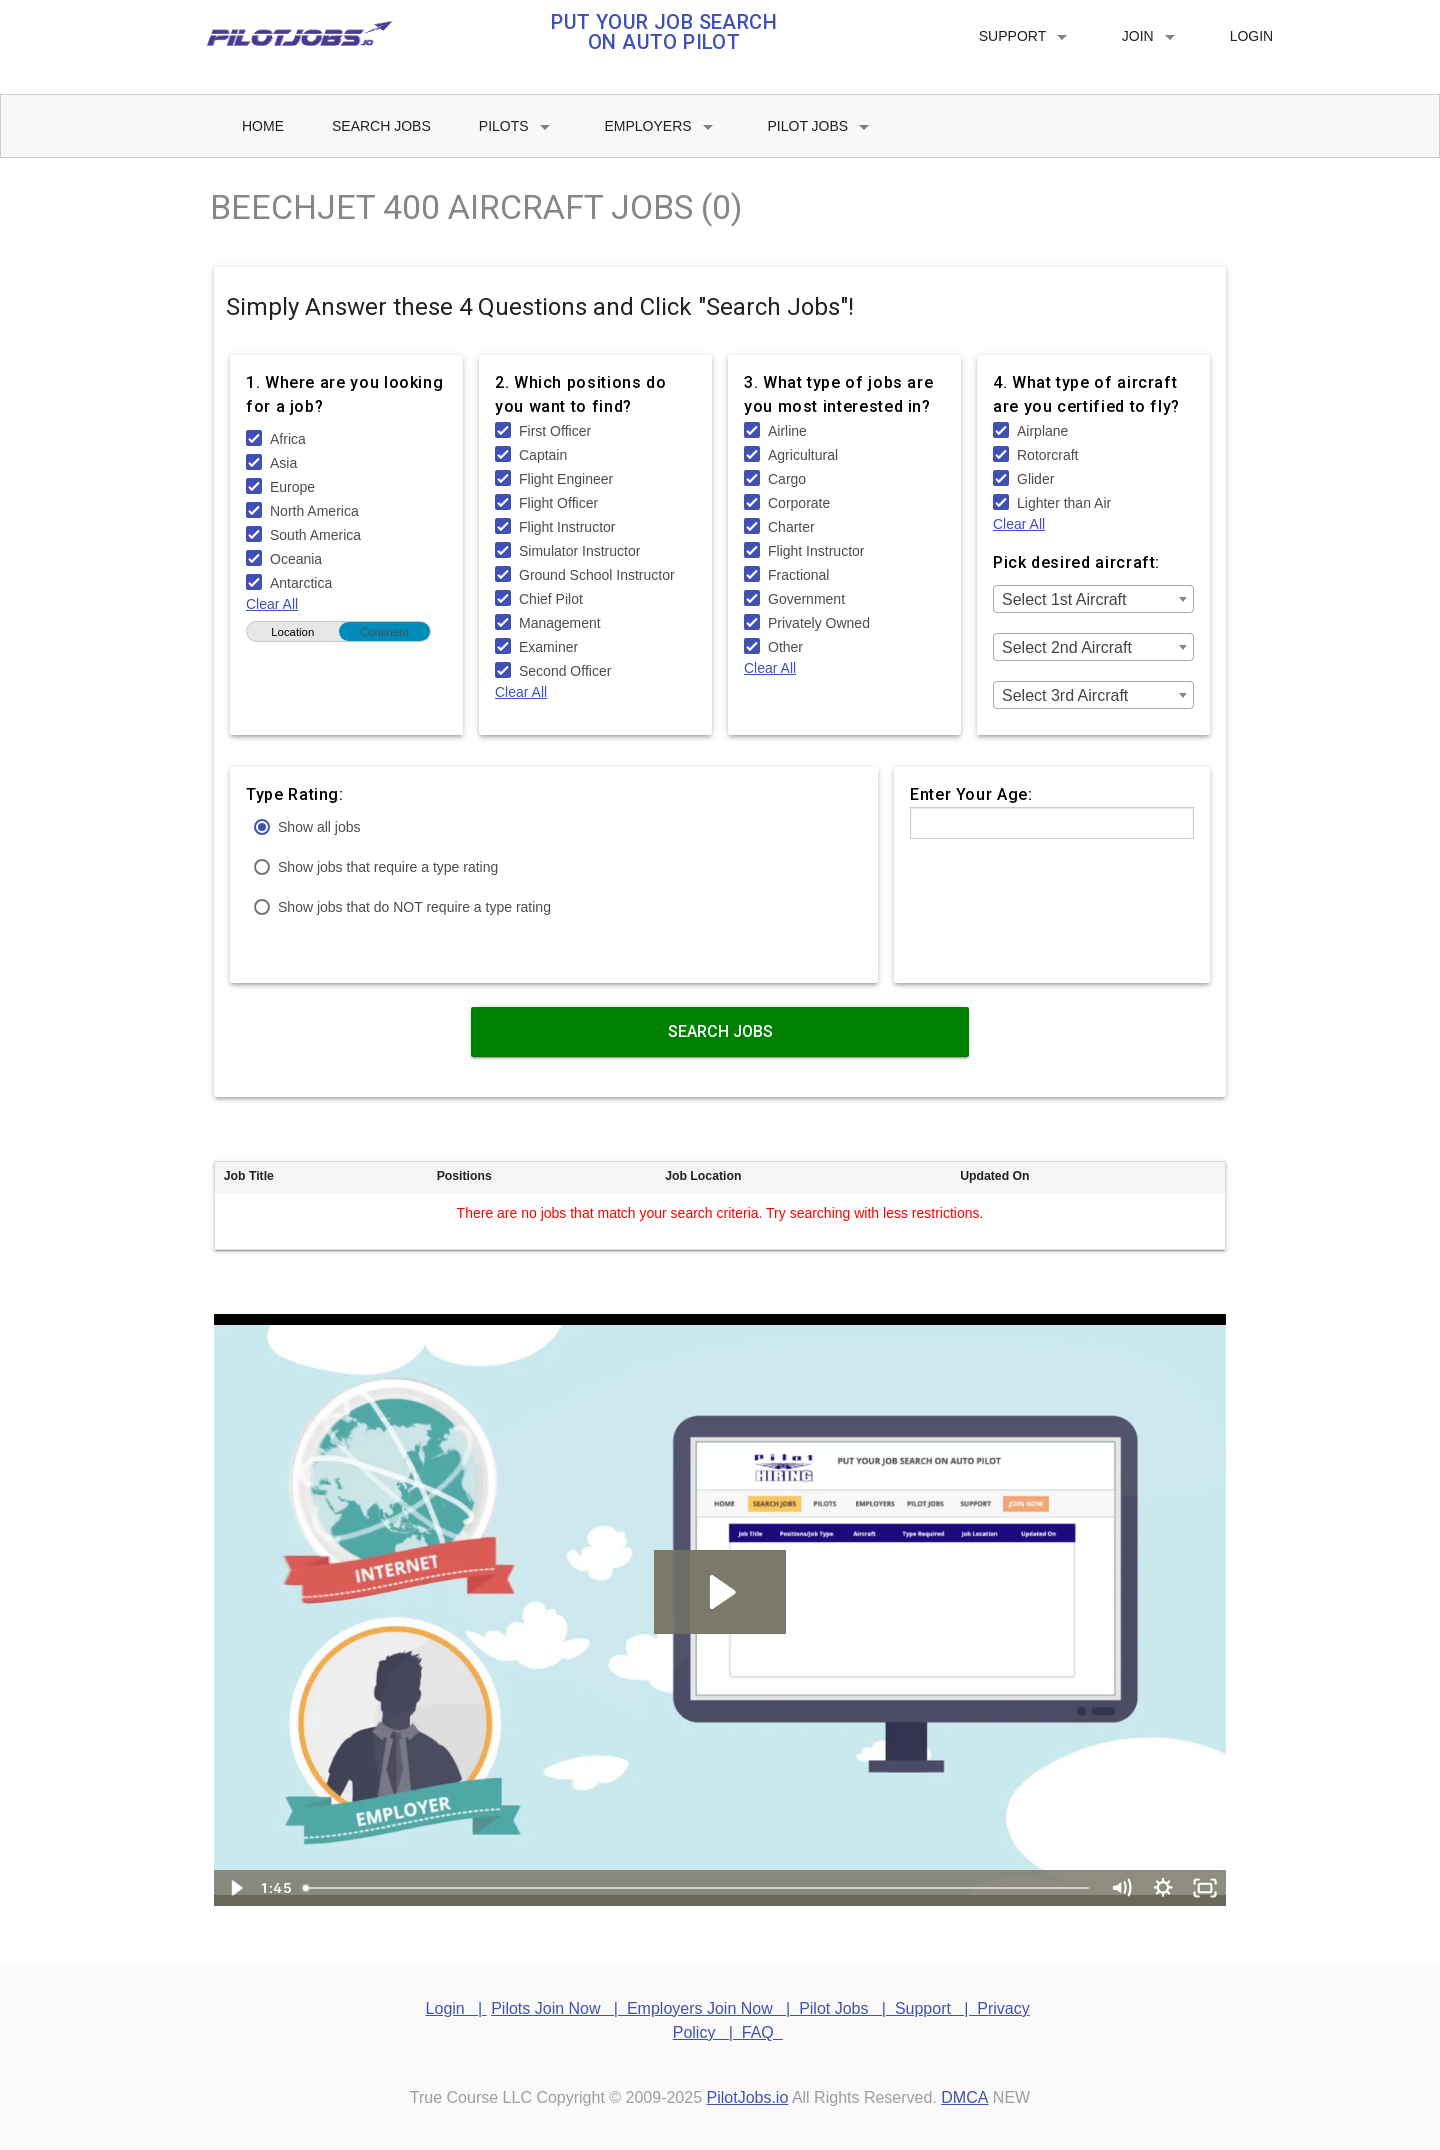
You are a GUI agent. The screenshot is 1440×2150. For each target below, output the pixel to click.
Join (1152, 37)
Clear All (272, 604)
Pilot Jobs (822, 127)
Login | (456, 2008)
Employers (662, 127)
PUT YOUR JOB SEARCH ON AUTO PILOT (664, 32)
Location (292, 632)
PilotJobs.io (748, 2097)
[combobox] (1093, 599)
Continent (384, 632)
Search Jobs (381, 126)
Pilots (518, 127)
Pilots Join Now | (559, 2008)
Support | (936, 2008)
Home (263, 126)
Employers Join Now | (713, 2008)
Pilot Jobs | (847, 2008)
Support (1026, 37)
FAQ (762, 2032)
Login (1252, 36)
